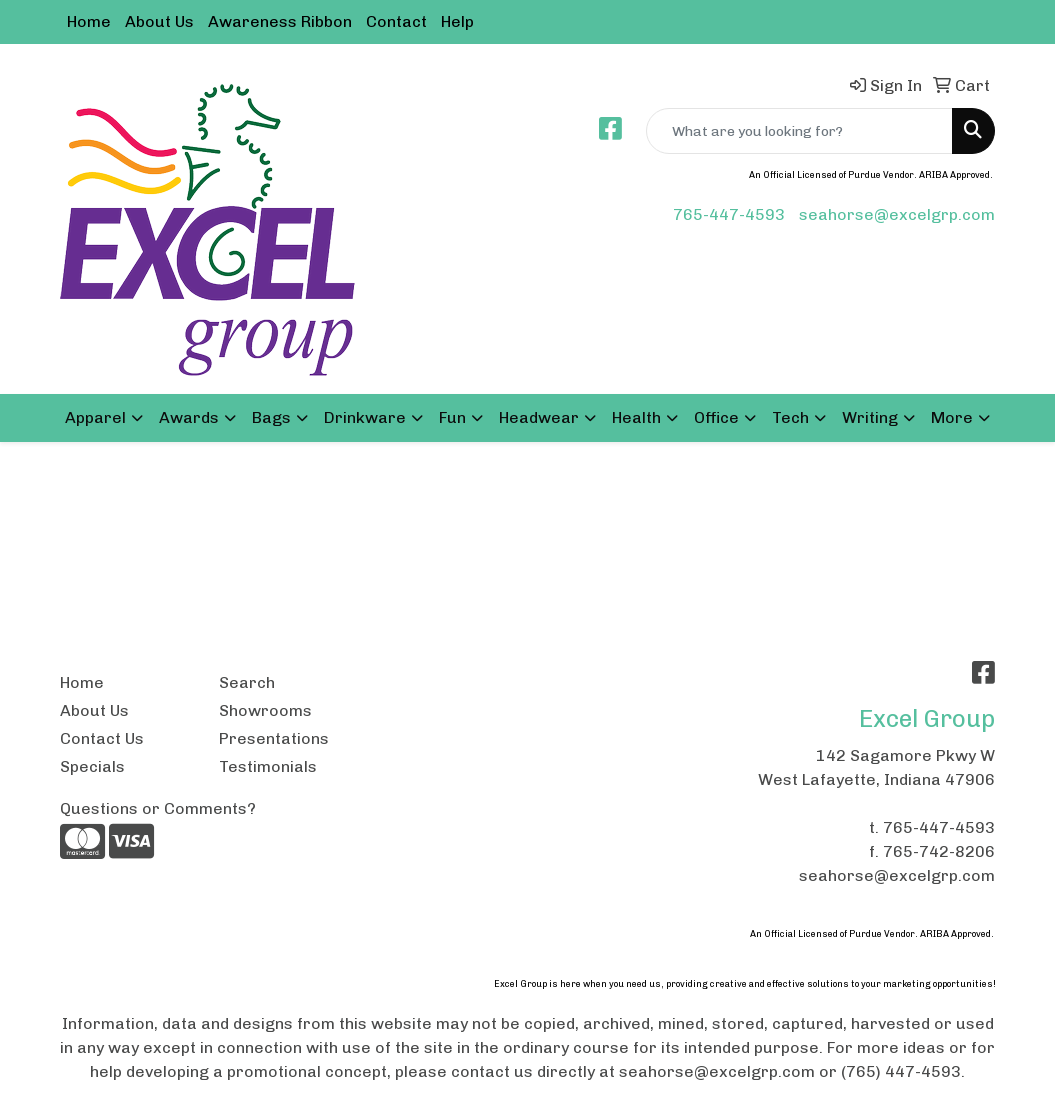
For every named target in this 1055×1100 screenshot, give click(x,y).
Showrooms (265, 710)
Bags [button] (271, 417)
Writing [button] (870, 417)
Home (89, 21)
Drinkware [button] (365, 417)
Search (247, 682)
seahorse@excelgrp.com (897, 214)
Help (457, 21)
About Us (159, 21)
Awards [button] (189, 417)
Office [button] (716, 417)
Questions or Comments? (158, 808)
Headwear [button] (539, 417)
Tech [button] (790, 417)
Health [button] (636, 417)
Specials (92, 766)
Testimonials (268, 766)
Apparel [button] (95, 417)
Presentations (274, 738)
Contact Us (102, 738)
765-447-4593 (729, 214)
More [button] (952, 417)
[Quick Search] (799, 131)
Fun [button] (452, 417)
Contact (396, 21)
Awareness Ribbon (280, 21)
